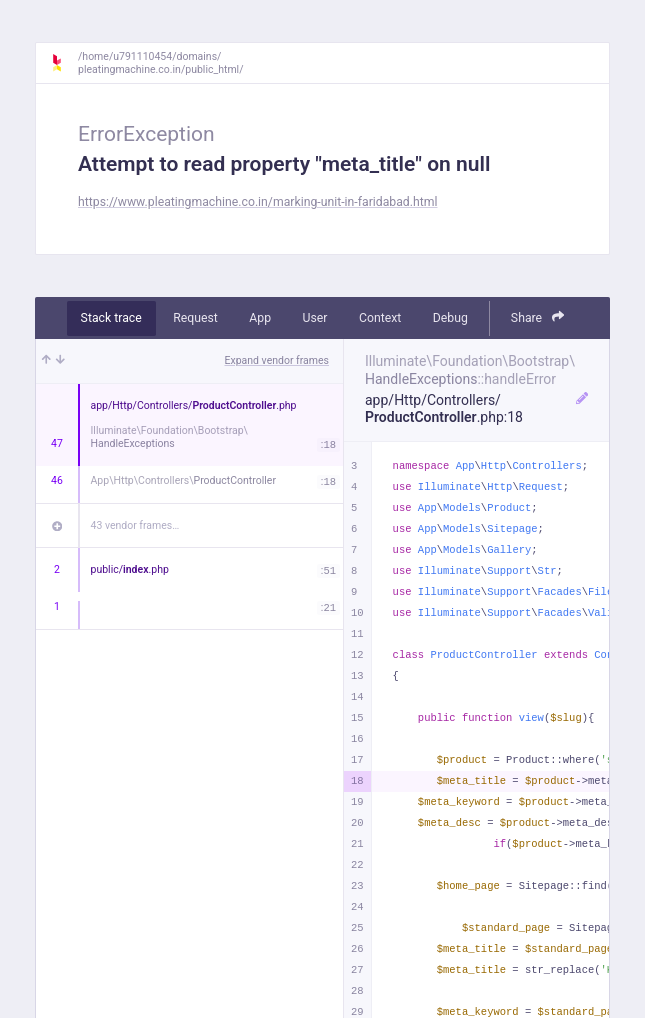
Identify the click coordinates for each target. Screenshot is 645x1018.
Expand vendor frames (277, 360)
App (260, 318)
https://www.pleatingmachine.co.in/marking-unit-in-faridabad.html (258, 202)
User (315, 318)
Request (195, 318)
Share (538, 317)
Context (380, 318)
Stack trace (111, 318)
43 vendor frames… (135, 525)
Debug (450, 318)
